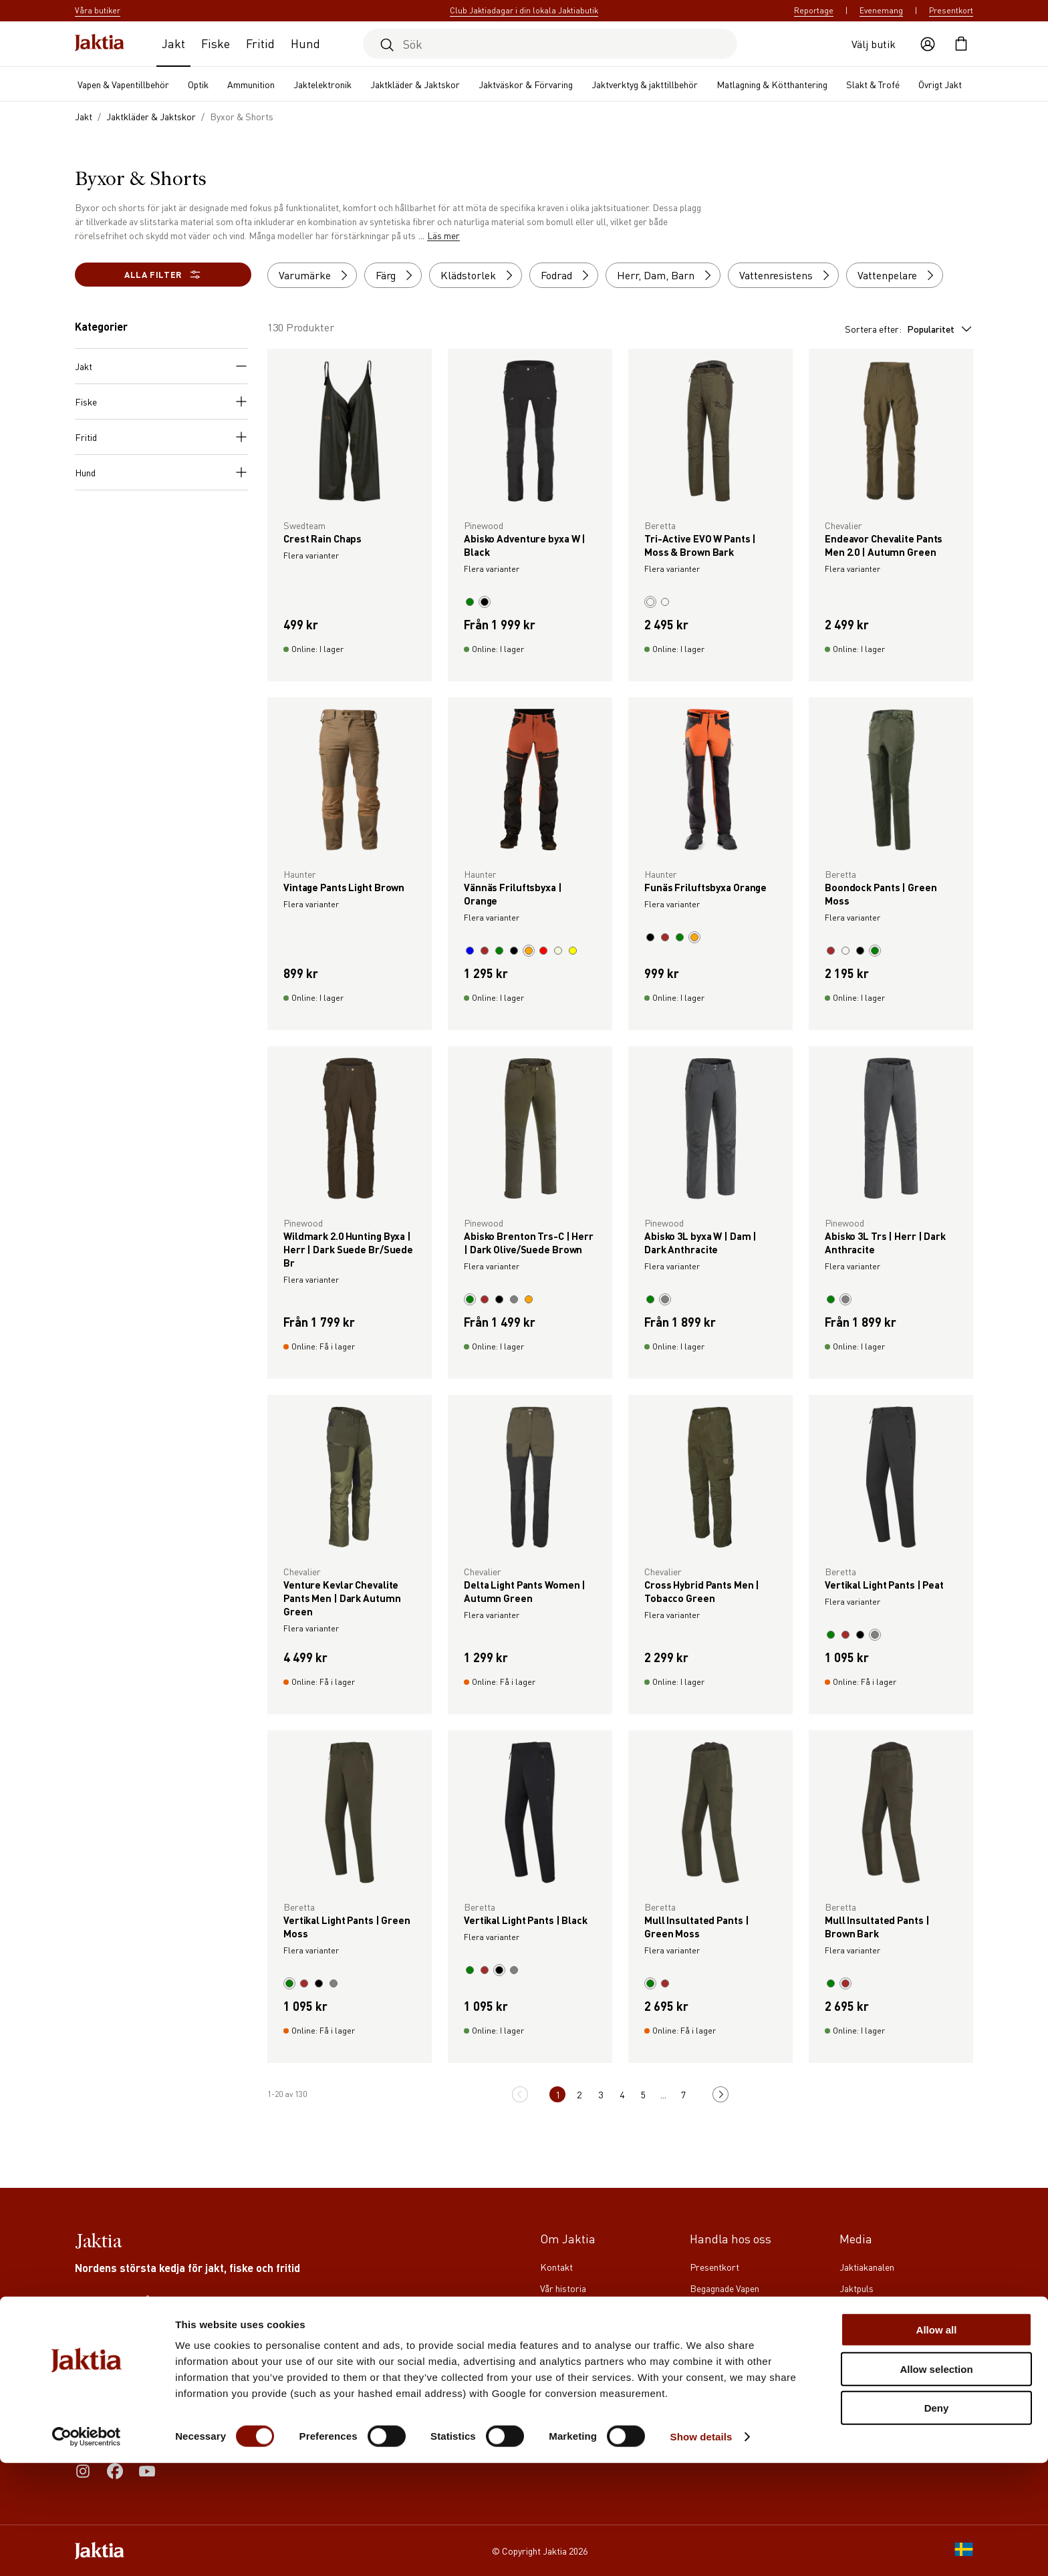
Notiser (555, 2395)
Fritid (260, 43)
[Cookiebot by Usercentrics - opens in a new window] (86, 2550)
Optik (198, 84)
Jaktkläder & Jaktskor (415, 84)
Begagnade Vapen (724, 2288)
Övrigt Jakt (940, 84)
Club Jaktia (562, 2331)
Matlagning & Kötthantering (771, 84)
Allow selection (936, 2482)
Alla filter (163, 274)
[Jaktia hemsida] (99, 43)
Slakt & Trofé (873, 84)
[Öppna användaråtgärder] (927, 44)
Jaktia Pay (710, 2309)
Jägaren (855, 2331)
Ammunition (251, 84)
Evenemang (881, 10)
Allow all (936, 2442)
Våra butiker (564, 2352)
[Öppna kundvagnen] (961, 44)
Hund (305, 43)
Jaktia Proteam (870, 2309)
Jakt (173, 43)
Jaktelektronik (322, 84)
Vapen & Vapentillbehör (123, 84)
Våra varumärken (574, 2374)
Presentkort (951, 10)
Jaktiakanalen (866, 2267)
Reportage (813, 10)
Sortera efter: (909, 328)
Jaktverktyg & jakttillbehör (645, 84)
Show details (701, 2549)
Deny (936, 2521)
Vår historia (563, 2288)
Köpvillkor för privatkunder (744, 2352)
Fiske (215, 43)
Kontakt (556, 2267)
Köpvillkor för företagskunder (750, 2331)
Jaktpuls (856, 2288)
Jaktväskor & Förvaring (526, 84)
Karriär (555, 2309)
